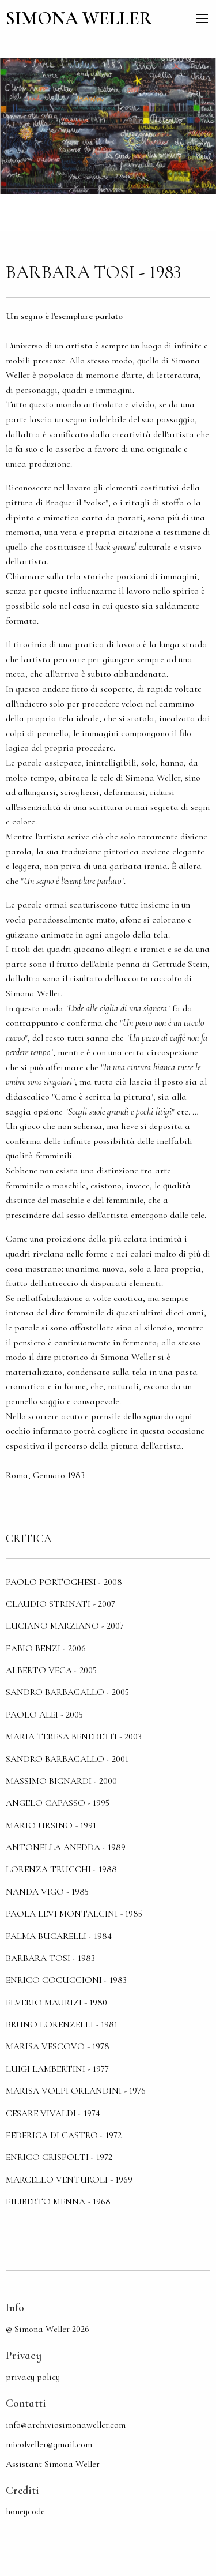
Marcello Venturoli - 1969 (69, 2179)
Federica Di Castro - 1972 (64, 2135)
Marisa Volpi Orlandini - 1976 (76, 2091)
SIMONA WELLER (79, 18)
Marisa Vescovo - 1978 (57, 2046)
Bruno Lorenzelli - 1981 (62, 2024)
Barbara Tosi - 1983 (50, 1958)
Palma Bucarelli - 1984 (59, 1936)
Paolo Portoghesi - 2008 (64, 1582)
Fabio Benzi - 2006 (46, 1648)
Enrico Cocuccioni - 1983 (66, 1980)
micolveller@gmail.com (49, 2444)
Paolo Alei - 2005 (44, 1714)
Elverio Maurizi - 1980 (56, 2002)
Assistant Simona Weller (53, 2464)
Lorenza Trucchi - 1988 (61, 1869)
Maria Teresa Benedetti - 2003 (74, 1736)
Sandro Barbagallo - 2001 (67, 1759)
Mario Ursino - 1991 (51, 1825)
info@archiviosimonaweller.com (66, 2425)
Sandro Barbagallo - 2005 (67, 1692)
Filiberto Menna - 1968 (58, 2201)
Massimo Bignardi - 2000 (61, 1781)
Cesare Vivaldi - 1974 (53, 2113)
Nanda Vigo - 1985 (47, 1892)
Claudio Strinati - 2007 (60, 1604)
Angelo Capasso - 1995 (57, 1803)
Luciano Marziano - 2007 (65, 1626)
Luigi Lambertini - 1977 (57, 2069)
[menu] (202, 18)
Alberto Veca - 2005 (51, 1670)
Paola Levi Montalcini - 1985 (74, 1913)
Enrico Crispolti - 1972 (59, 2157)
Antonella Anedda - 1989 (66, 1847)
